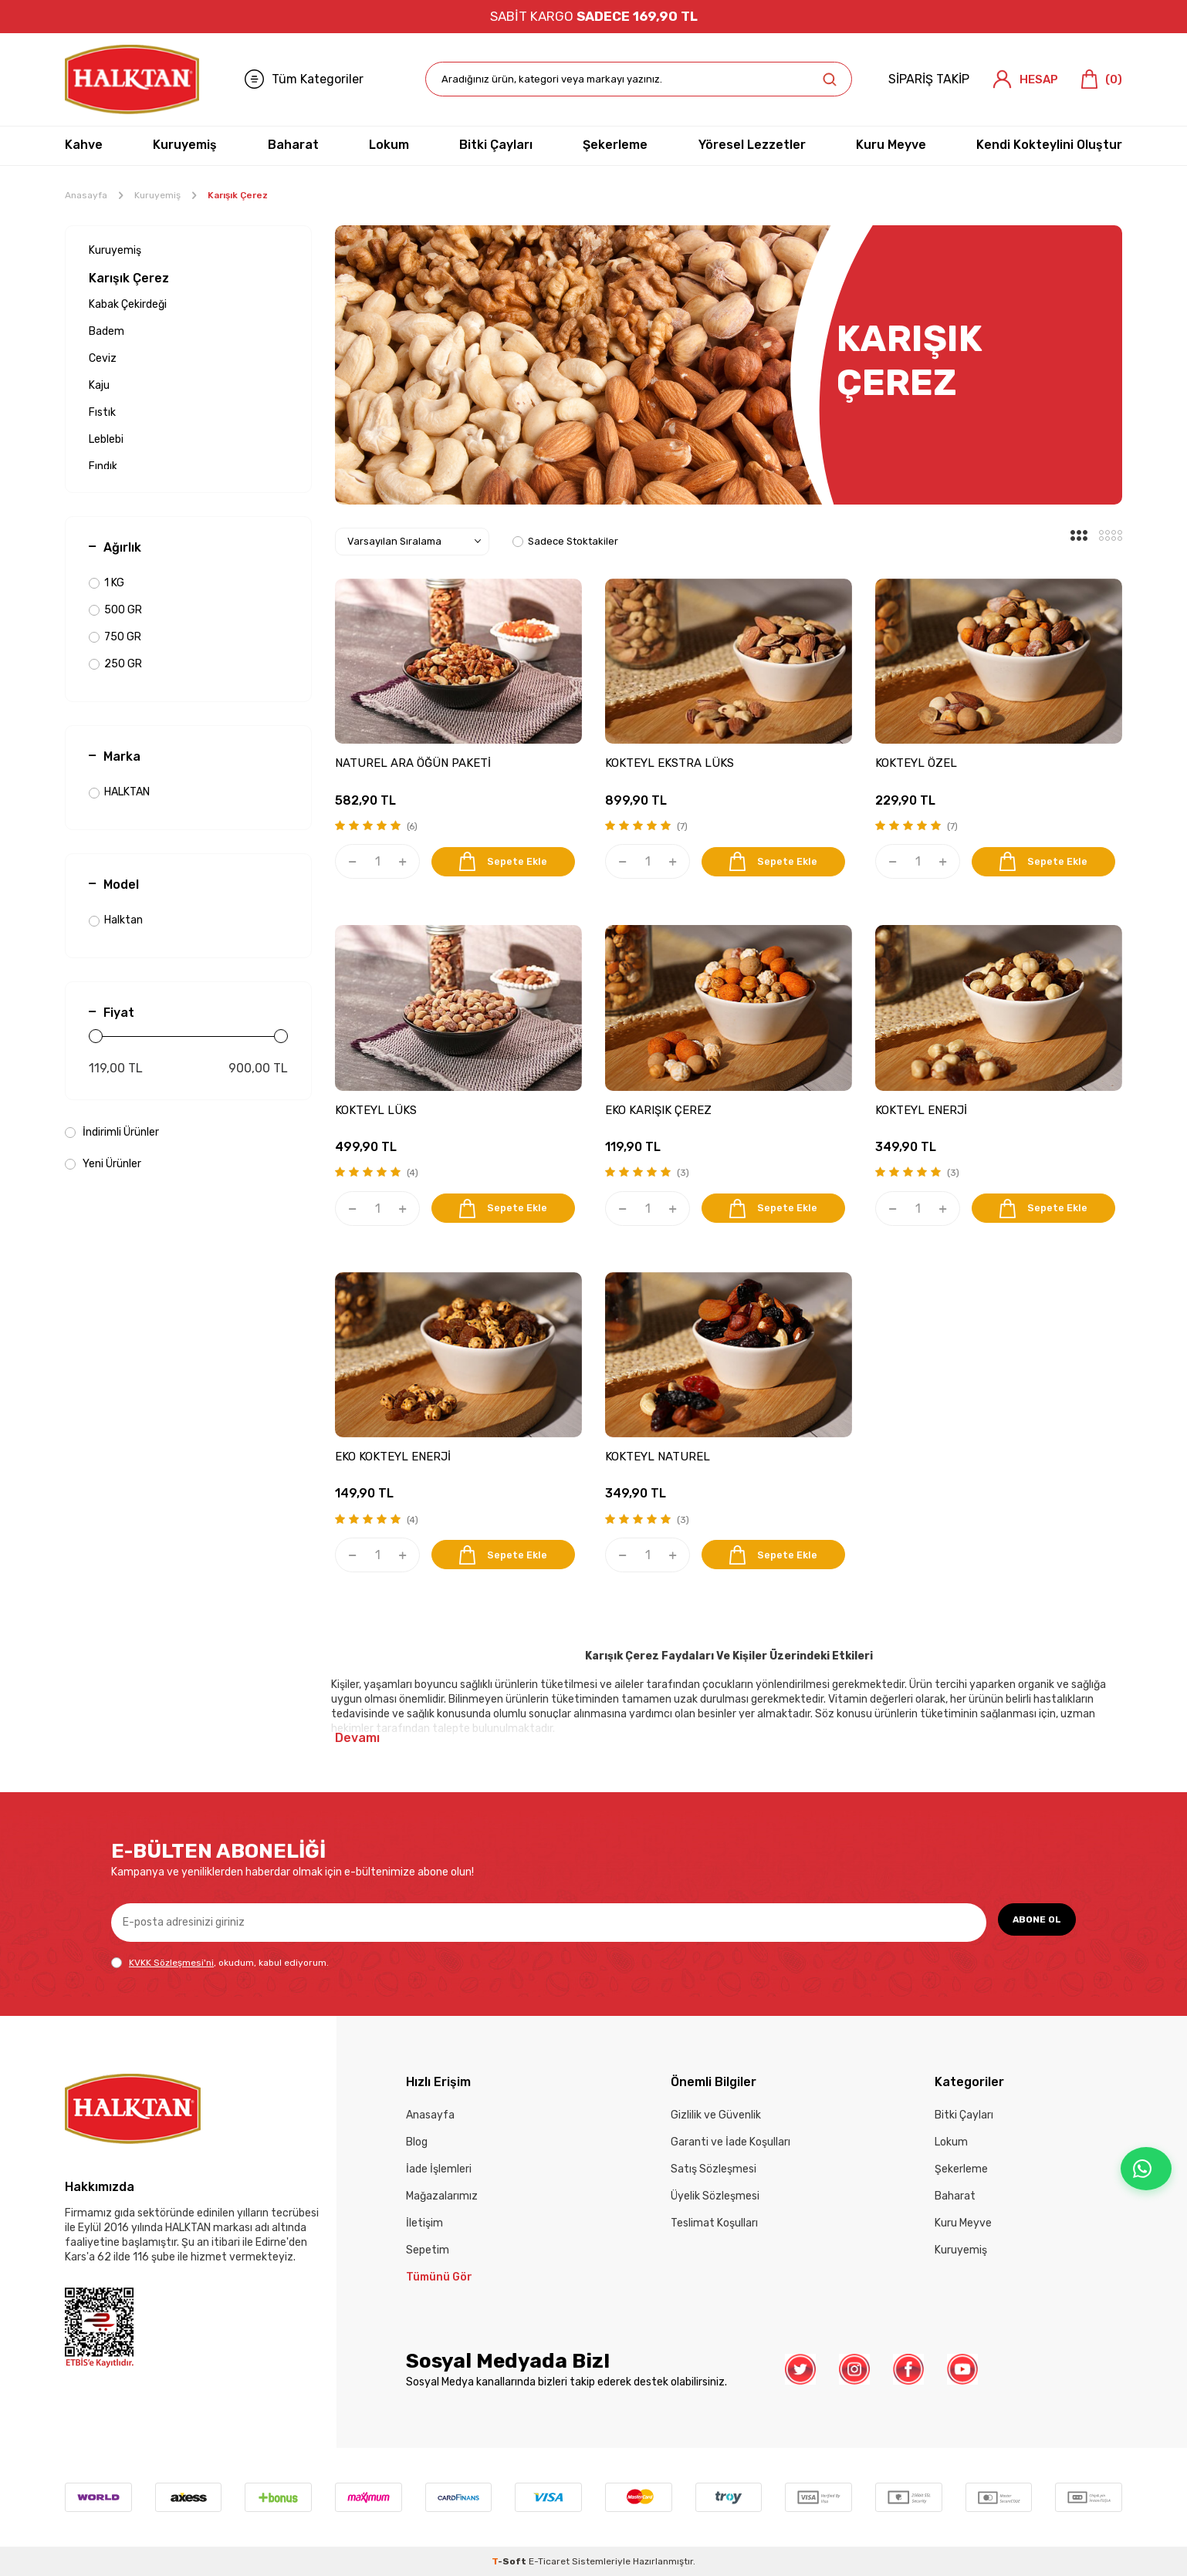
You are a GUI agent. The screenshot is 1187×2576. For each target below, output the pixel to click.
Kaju (99, 385)
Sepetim (427, 2250)
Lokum (389, 144)
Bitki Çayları (496, 144)
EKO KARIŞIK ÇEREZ (658, 1110)
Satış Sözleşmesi (713, 2169)
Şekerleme (615, 144)
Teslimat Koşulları (714, 2223)
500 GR (115, 609)
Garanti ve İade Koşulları (730, 2142)
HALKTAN (119, 791)
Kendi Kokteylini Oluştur (1049, 144)
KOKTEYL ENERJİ (921, 1110)
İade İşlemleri (439, 2169)
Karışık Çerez (129, 278)
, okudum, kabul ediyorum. (220, 1963)
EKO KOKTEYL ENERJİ (393, 1457)
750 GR (115, 636)
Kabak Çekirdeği (128, 304)
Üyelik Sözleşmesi (715, 2196)
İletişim (424, 2223)
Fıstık (102, 412)
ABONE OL (1030, 1921)
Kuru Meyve (891, 144)
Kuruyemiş (185, 144)
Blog (417, 2142)
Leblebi (106, 439)
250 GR (115, 663)
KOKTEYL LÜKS (376, 1110)
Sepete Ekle (506, 861)
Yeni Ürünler (103, 1163)
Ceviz (103, 358)
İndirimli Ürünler (112, 1132)
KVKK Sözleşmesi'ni (171, 1962)
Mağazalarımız (442, 2196)
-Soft (510, 2561)
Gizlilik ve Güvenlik (716, 2115)
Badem (106, 331)
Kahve (84, 144)
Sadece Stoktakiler (565, 541)
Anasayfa (86, 195)
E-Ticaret (549, 2561)
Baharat (293, 144)
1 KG (106, 582)
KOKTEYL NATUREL (657, 1457)
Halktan (116, 920)
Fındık (103, 466)
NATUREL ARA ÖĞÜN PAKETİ (413, 763)
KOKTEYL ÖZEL (916, 763)
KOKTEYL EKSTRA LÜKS (669, 763)
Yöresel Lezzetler (752, 144)
